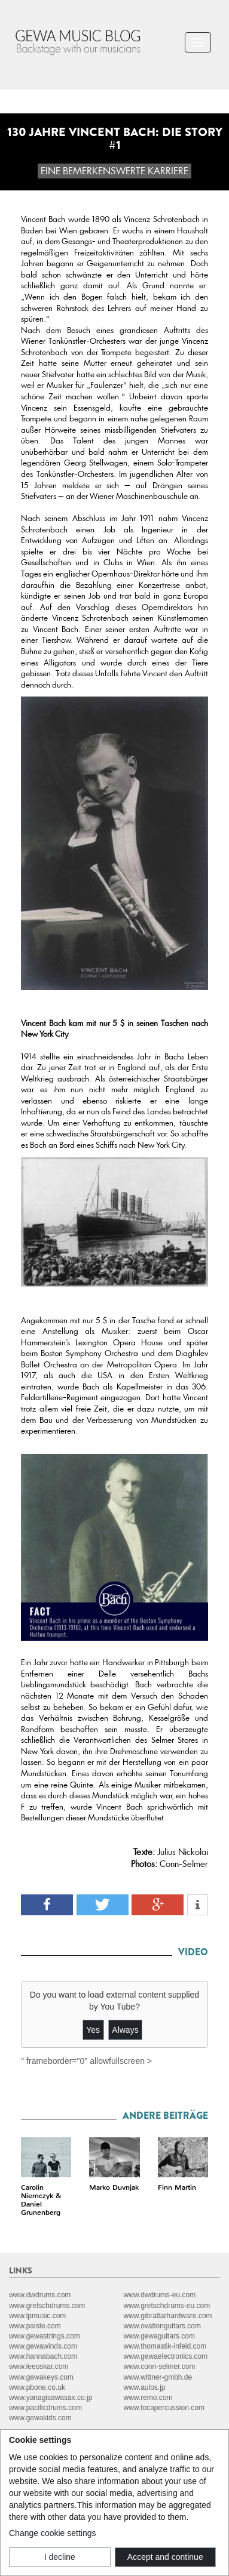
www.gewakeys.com (41, 2377)
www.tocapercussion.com (164, 2408)
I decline (59, 2557)
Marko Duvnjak (114, 2187)
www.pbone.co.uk (37, 2387)
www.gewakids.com (40, 2418)
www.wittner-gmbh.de (158, 2377)
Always (125, 2030)
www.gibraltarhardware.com (168, 2316)
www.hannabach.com (43, 2356)
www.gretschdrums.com (47, 2305)
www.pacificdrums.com (45, 2408)
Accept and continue (165, 2557)
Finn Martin (177, 2187)
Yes (93, 2030)
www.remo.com (148, 2397)
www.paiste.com (35, 2326)
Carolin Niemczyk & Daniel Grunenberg (41, 2200)
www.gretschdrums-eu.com (167, 2305)
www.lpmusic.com (37, 2316)
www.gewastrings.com (44, 2336)
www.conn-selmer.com (160, 2366)
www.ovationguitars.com (162, 2326)
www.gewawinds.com (43, 2346)
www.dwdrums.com (40, 2295)
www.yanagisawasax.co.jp (50, 2397)
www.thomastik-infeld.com (165, 2346)
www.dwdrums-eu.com (160, 2295)
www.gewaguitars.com (159, 2336)
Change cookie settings (52, 2533)
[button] (47, 1904)
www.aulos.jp (145, 2387)
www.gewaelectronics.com (166, 2356)
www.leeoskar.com (38, 2366)
